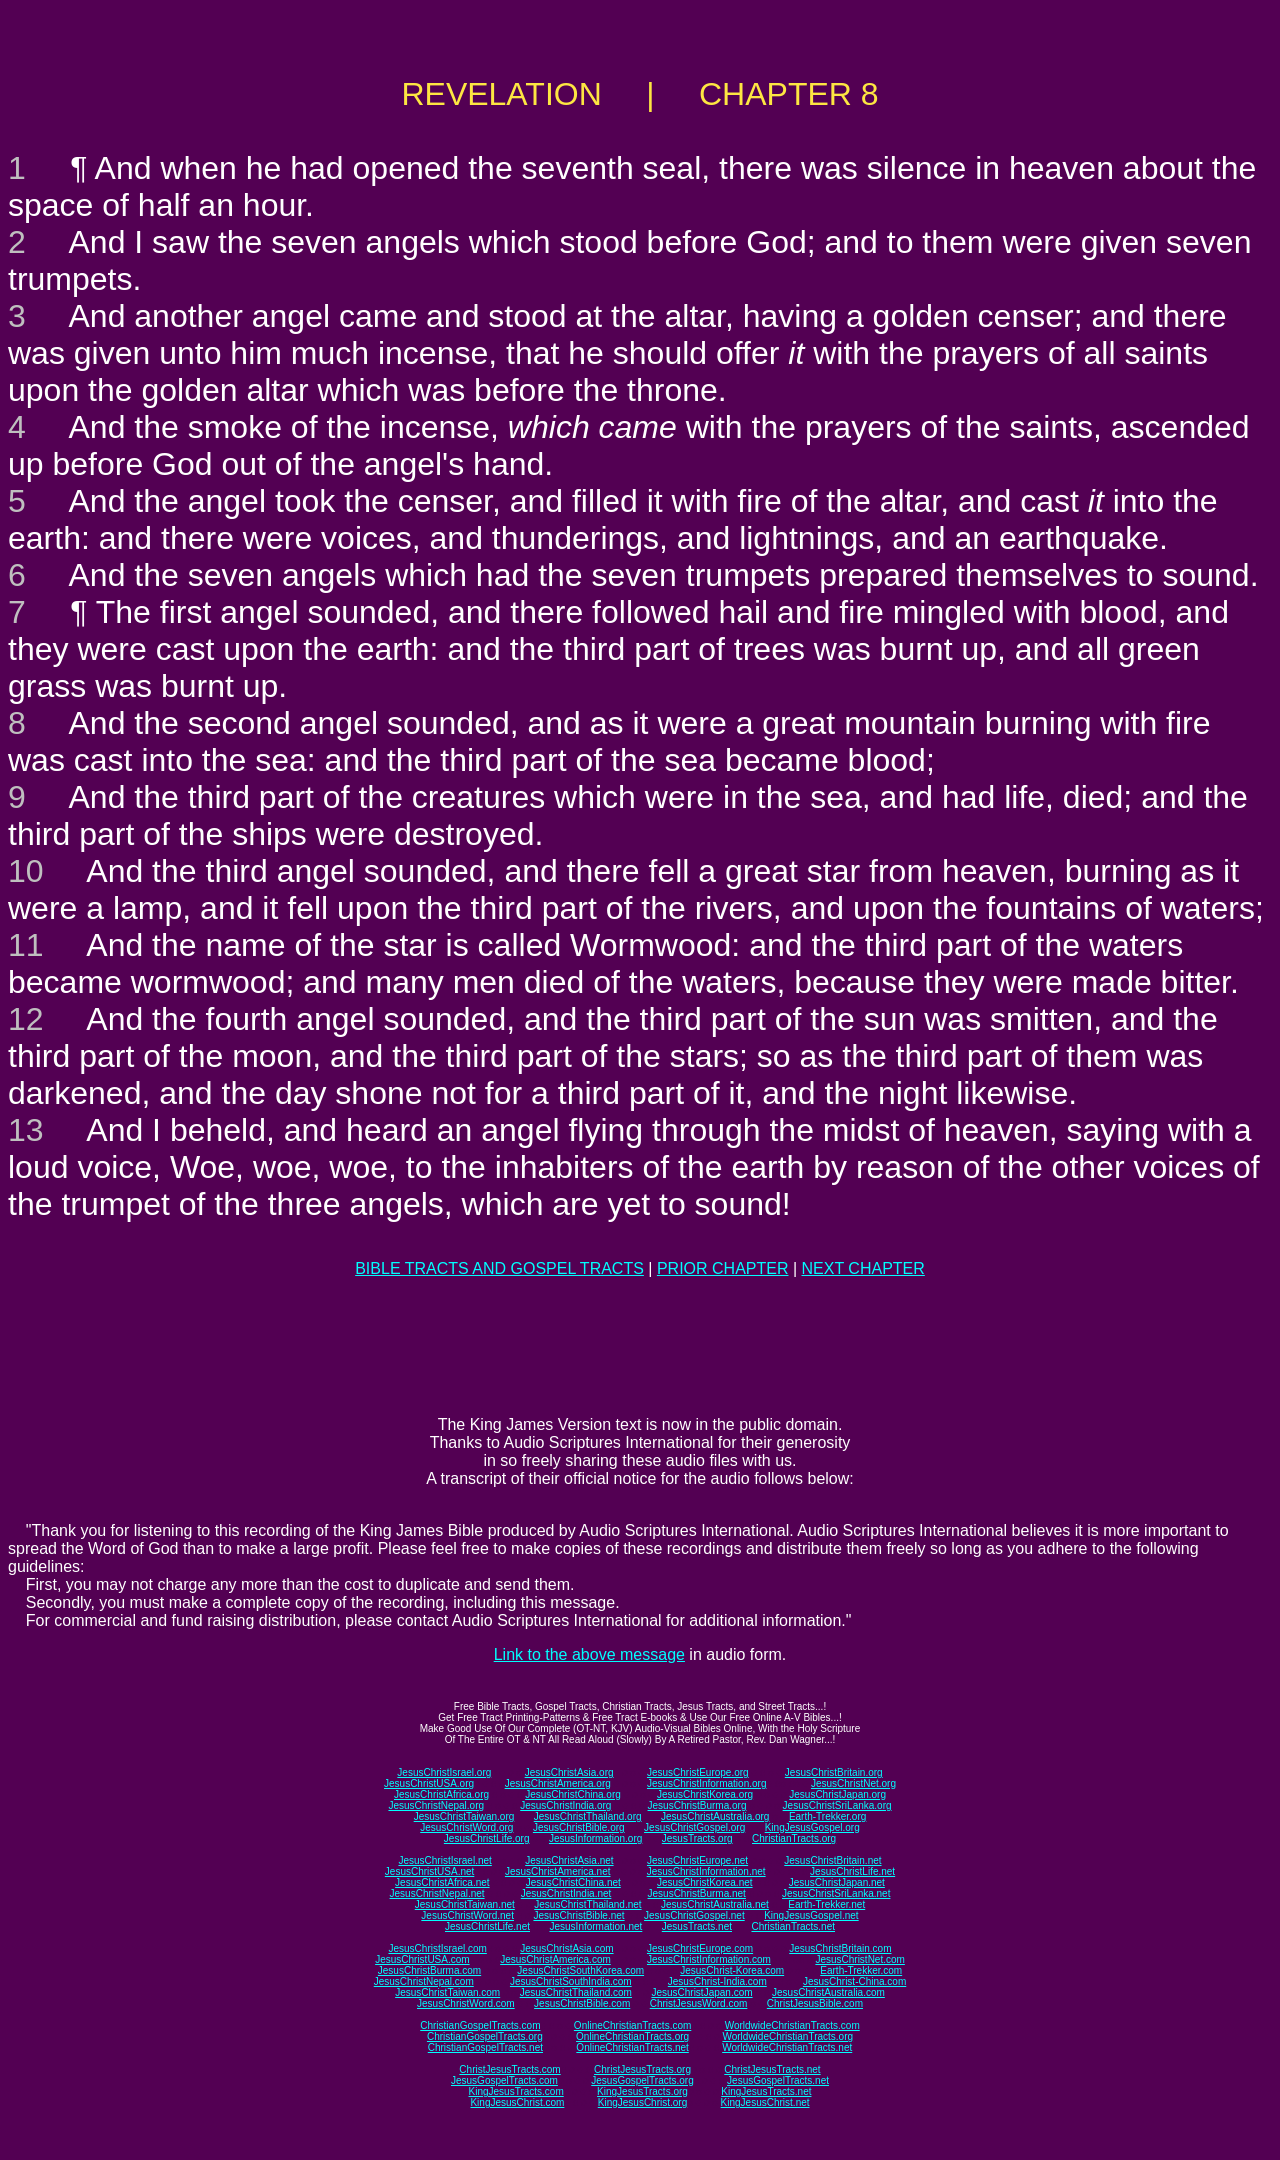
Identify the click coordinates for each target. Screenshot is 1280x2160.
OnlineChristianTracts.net (632, 2047)
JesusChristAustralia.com (828, 1992)
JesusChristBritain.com (840, 1948)
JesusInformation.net (595, 1926)
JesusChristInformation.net (706, 1871)
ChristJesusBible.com (815, 2003)
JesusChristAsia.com (566, 1948)
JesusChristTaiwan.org (464, 1816)
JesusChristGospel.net (694, 1915)
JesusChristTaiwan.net (465, 1904)
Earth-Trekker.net (826, 1904)
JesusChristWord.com (466, 2003)
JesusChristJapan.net (837, 1882)
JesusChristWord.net (467, 1915)
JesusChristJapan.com (701, 1992)
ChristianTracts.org (794, 1838)
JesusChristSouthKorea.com (580, 1970)
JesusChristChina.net (573, 1882)
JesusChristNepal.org (436, 1805)
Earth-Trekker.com (861, 1970)
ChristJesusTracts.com (509, 2069)
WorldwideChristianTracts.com (792, 2025)
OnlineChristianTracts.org (632, 2036)
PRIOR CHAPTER (723, 1268)
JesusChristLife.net (852, 1871)
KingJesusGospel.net (811, 1915)
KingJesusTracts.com (516, 2091)
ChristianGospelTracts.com (480, 2025)
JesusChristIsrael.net (444, 1860)
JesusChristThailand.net (587, 1904)
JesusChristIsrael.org (444, 1772)
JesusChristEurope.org (698, 1772)
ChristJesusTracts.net (772, 2069)
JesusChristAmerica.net (558, 1871)
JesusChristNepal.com (424, 1981)
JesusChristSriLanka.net (836, 1893)
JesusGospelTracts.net (778, 2080)
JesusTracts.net (697, 1926)
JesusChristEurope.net (697, 1860)
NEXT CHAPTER (863, 1268)
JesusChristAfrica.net (442, 1882)
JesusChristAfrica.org (441, 1794)
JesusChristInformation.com (709, 1959)
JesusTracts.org (697, 1838)
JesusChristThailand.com (576, 1992)
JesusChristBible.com (582, 2003)
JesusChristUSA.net (429, 1871)
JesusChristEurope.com (700, 1948)
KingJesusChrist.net (765, 2102)
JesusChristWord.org (466, 1827)
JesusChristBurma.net (697, 1893)
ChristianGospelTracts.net (485, 2047)
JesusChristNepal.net (437, 1893)
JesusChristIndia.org (565, 1805)
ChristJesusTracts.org (642, 2069)
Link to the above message (589, 1654)
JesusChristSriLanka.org (837, 1805)
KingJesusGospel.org (812, 1827)
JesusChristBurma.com (429, 1970)
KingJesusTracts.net (766, 2091)
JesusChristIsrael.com (437, 1948)
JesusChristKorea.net (705, 1882)
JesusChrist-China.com (854, 1981)
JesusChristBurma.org (697, 1805)
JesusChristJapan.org (837, 1794)
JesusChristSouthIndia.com (571, 1981)
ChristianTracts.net (793, 1926)
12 (26, 1019)
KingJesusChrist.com (517, 2102)
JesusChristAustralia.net (715, 1904)
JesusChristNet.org (853, 1783)
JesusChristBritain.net (832, 1860)
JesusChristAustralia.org (715, 1816)
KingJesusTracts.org (642, 2091)
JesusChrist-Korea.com (732, 1970)
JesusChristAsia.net (569, 1860)
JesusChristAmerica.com (555, 1959)
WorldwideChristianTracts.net (787, 2047)
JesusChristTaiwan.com (447, 1992)
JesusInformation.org (595, 1838)
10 (26, 871)
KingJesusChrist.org (642, 2102)
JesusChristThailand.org (588, 1816)
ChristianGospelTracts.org (485, 2036)
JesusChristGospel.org (694, 1827)
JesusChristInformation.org (707, 1783)
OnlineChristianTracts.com (632, 2025)
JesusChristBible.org (579, 1827)
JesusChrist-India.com (717, 1981)
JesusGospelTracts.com (504, 2080)
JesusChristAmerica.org (558, 1783)
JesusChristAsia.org (569, 1772)
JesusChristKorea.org (705, 1794)
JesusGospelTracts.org (642, 2080)
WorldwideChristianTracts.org (787, 2036)
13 (26, 1130)
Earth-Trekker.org (827, 1816)
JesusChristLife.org (487, 1838)
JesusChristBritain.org (834, 1772)
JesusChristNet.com (859, 1959)
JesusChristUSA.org (429, 1783)
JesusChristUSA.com (422, 1959)
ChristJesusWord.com (699, 2003)
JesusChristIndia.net (566, 1893)
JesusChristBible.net (578, 1915)
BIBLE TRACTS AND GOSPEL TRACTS (499, 1268)
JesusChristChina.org (573, 1794)
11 (26, 945)
